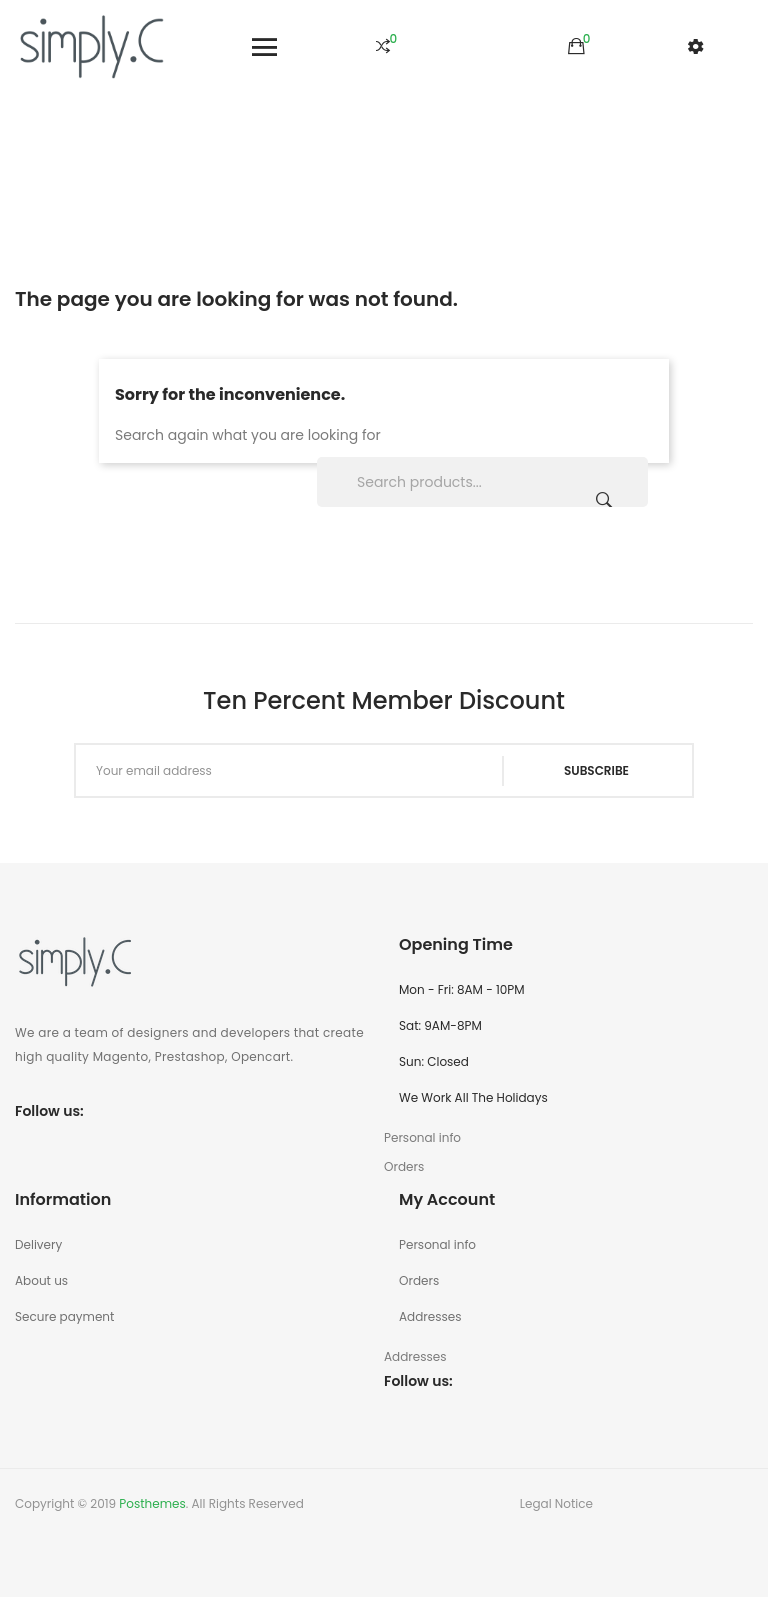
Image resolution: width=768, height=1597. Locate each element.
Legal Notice (556, 1503)
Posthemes (152, 1503)
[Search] (482, 482)
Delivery (38, 1244)
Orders (419, 1280)
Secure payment (64, 1316)
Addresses (430, 1316)
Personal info (437, 1244)
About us (41, 1280)
